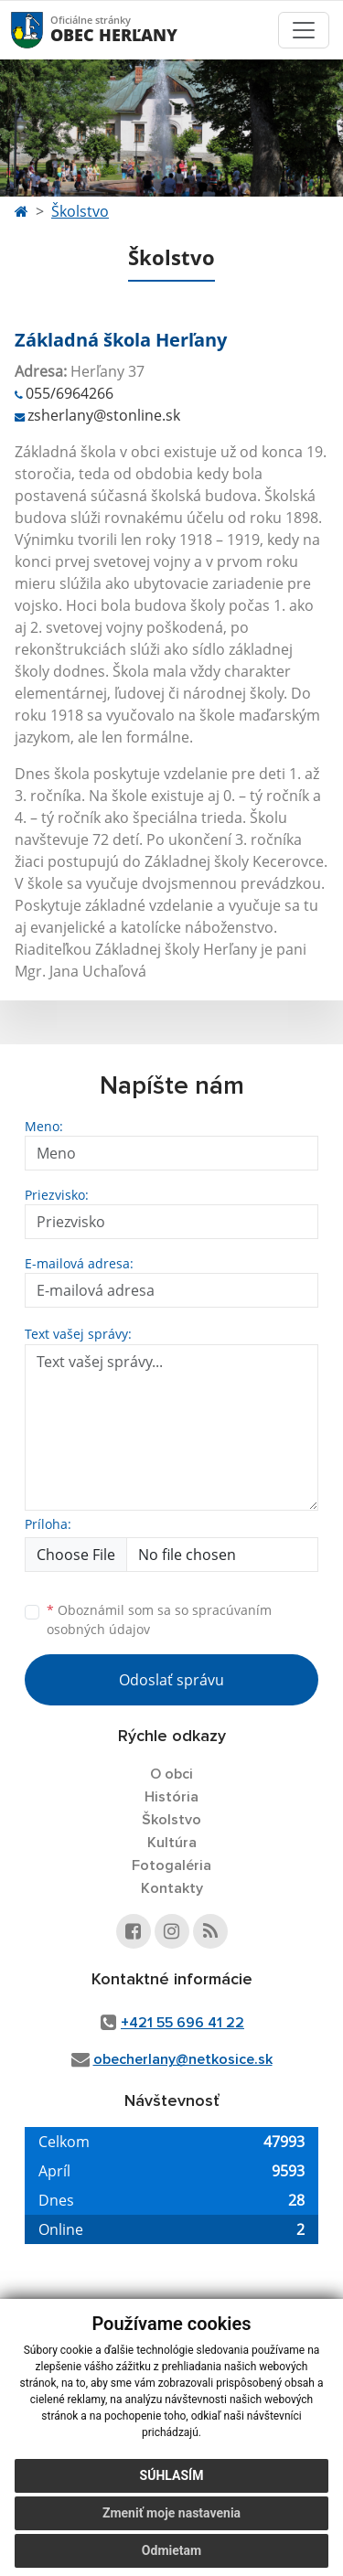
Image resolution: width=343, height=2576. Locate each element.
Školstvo (80, 211)
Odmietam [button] (171, 2550)
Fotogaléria (171, 1865)
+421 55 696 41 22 (182, 2022)
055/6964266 (69, 393)
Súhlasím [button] (172, 2475)
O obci (171, 1774)
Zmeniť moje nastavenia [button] (171, 2513)
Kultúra (172, 1842)
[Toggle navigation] (303, 30)
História (171, 1797)
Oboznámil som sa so (159, 1619)
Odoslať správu (171, 1680)
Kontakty (172, 1888)
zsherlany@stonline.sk (103, 415)
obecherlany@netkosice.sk (183, 2059)
